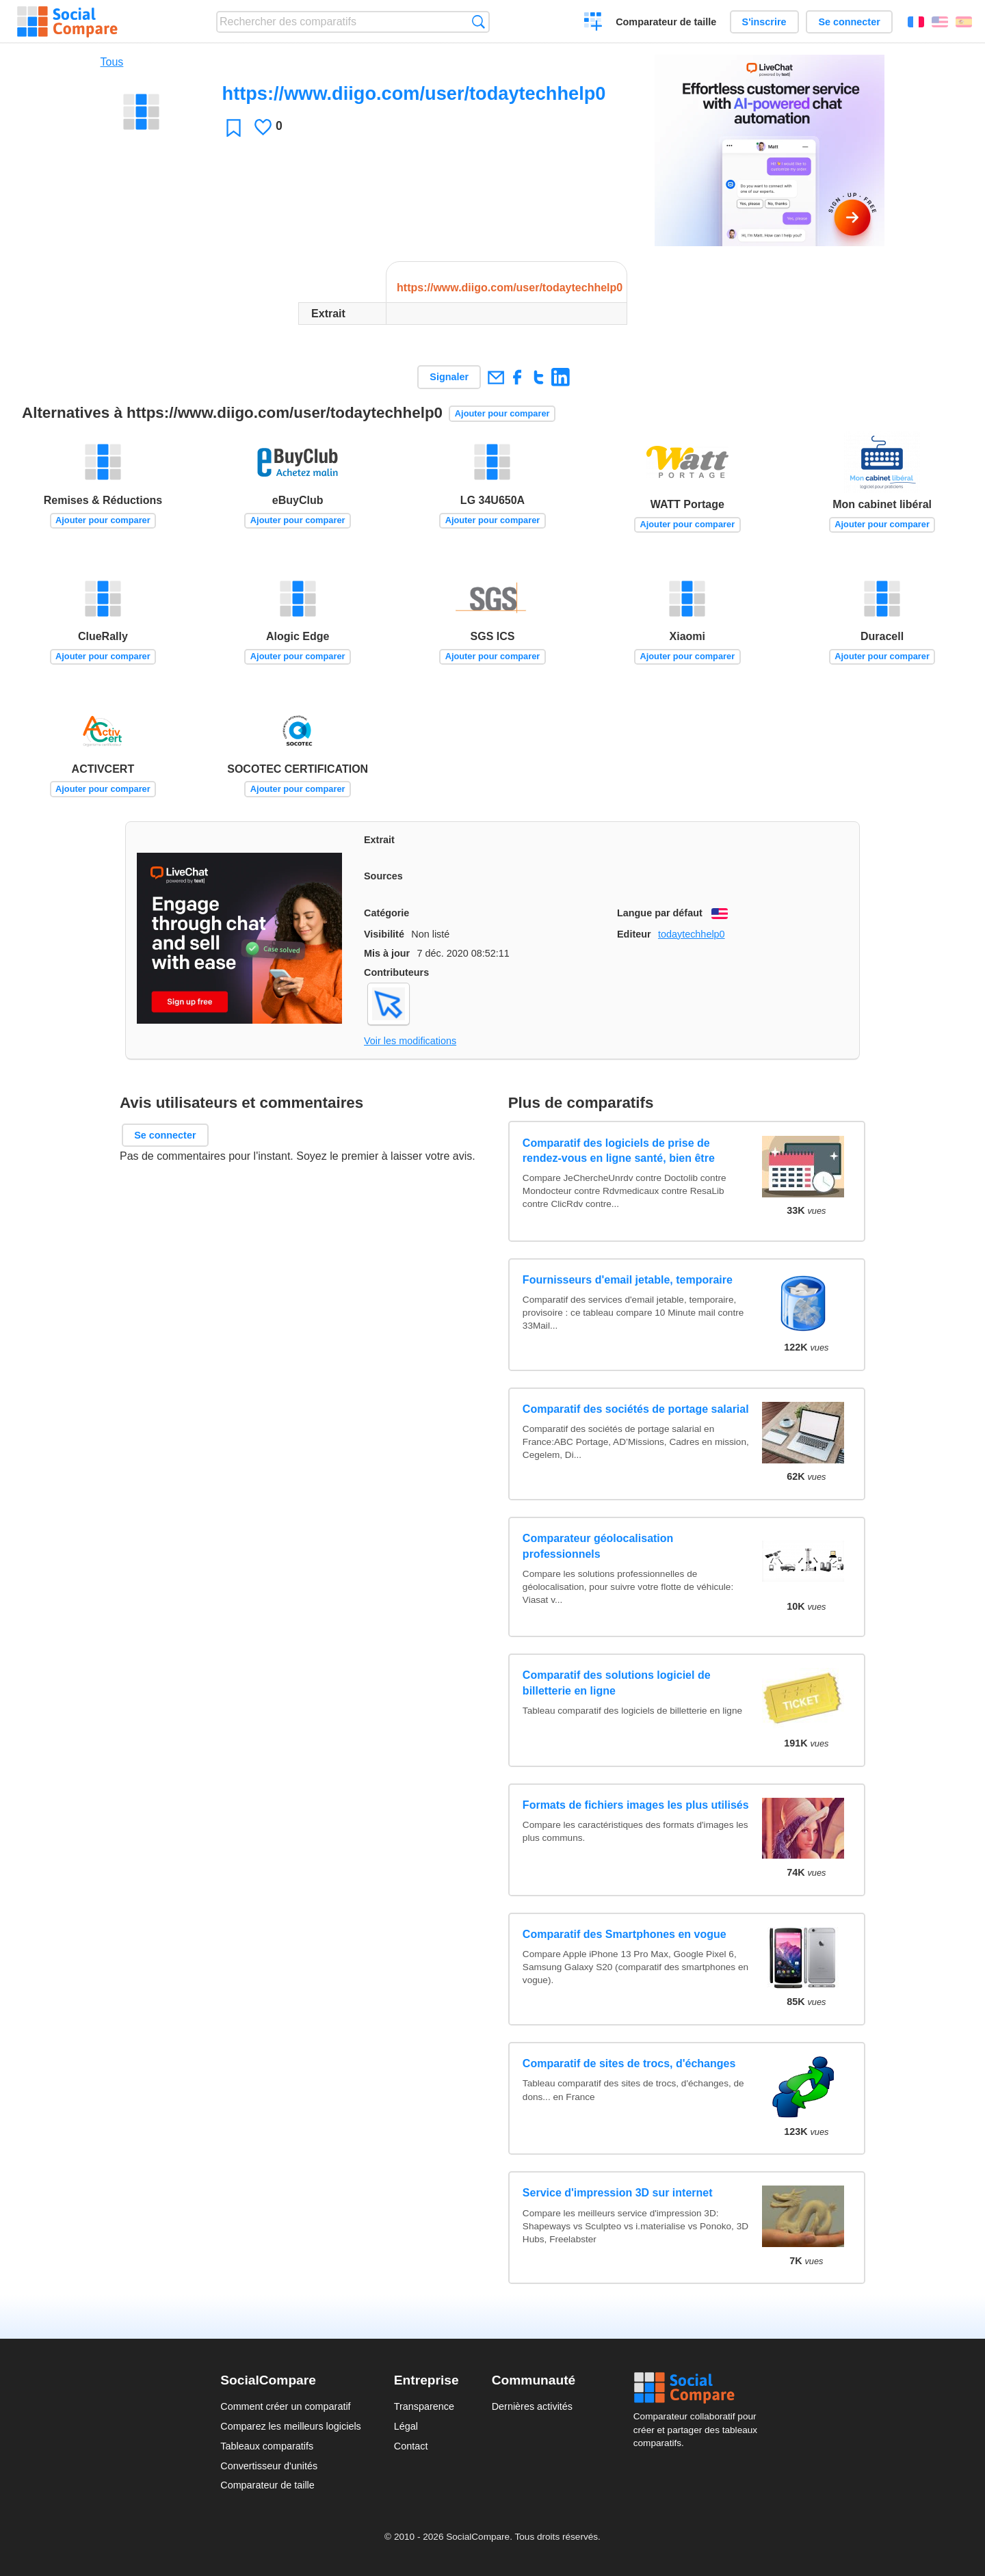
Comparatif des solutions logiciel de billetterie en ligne (617, 1682)
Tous (112, 62)
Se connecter (849, 21)
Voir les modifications (410, 1040)
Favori (233, 127)
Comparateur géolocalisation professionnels (598, 1545)
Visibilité (384, 934)
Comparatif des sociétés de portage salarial (636, 1409)
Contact (411, 2446)
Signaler (449, 376)
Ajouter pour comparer (502, 413)
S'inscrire (764, 21)
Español (964, 21)
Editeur (634, 934)
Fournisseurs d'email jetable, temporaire (628, 1280)
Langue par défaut (659, 912)
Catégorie (386, 912)
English (940, 21)
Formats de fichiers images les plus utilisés (636, 1805)
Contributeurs (396, 972)
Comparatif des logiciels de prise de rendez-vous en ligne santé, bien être (619, 1150)
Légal (406, 2426)
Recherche (478, 21)
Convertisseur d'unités (268, 2465)
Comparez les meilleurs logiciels (290, 2426)
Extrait (379, 839)
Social (699, 2388)
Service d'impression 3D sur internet (618, 2193)
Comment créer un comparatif (285, 2406)
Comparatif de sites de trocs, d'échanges (629, 2063)
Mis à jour (387, 953)
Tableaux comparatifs (266, 2446)
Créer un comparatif (593, 23)
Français (916, 21)
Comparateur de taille (666, 21)
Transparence (424, 2406)
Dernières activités (532, 2406)
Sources (383, 876)
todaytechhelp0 (691, 934)
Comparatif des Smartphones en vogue (624, 1934)
